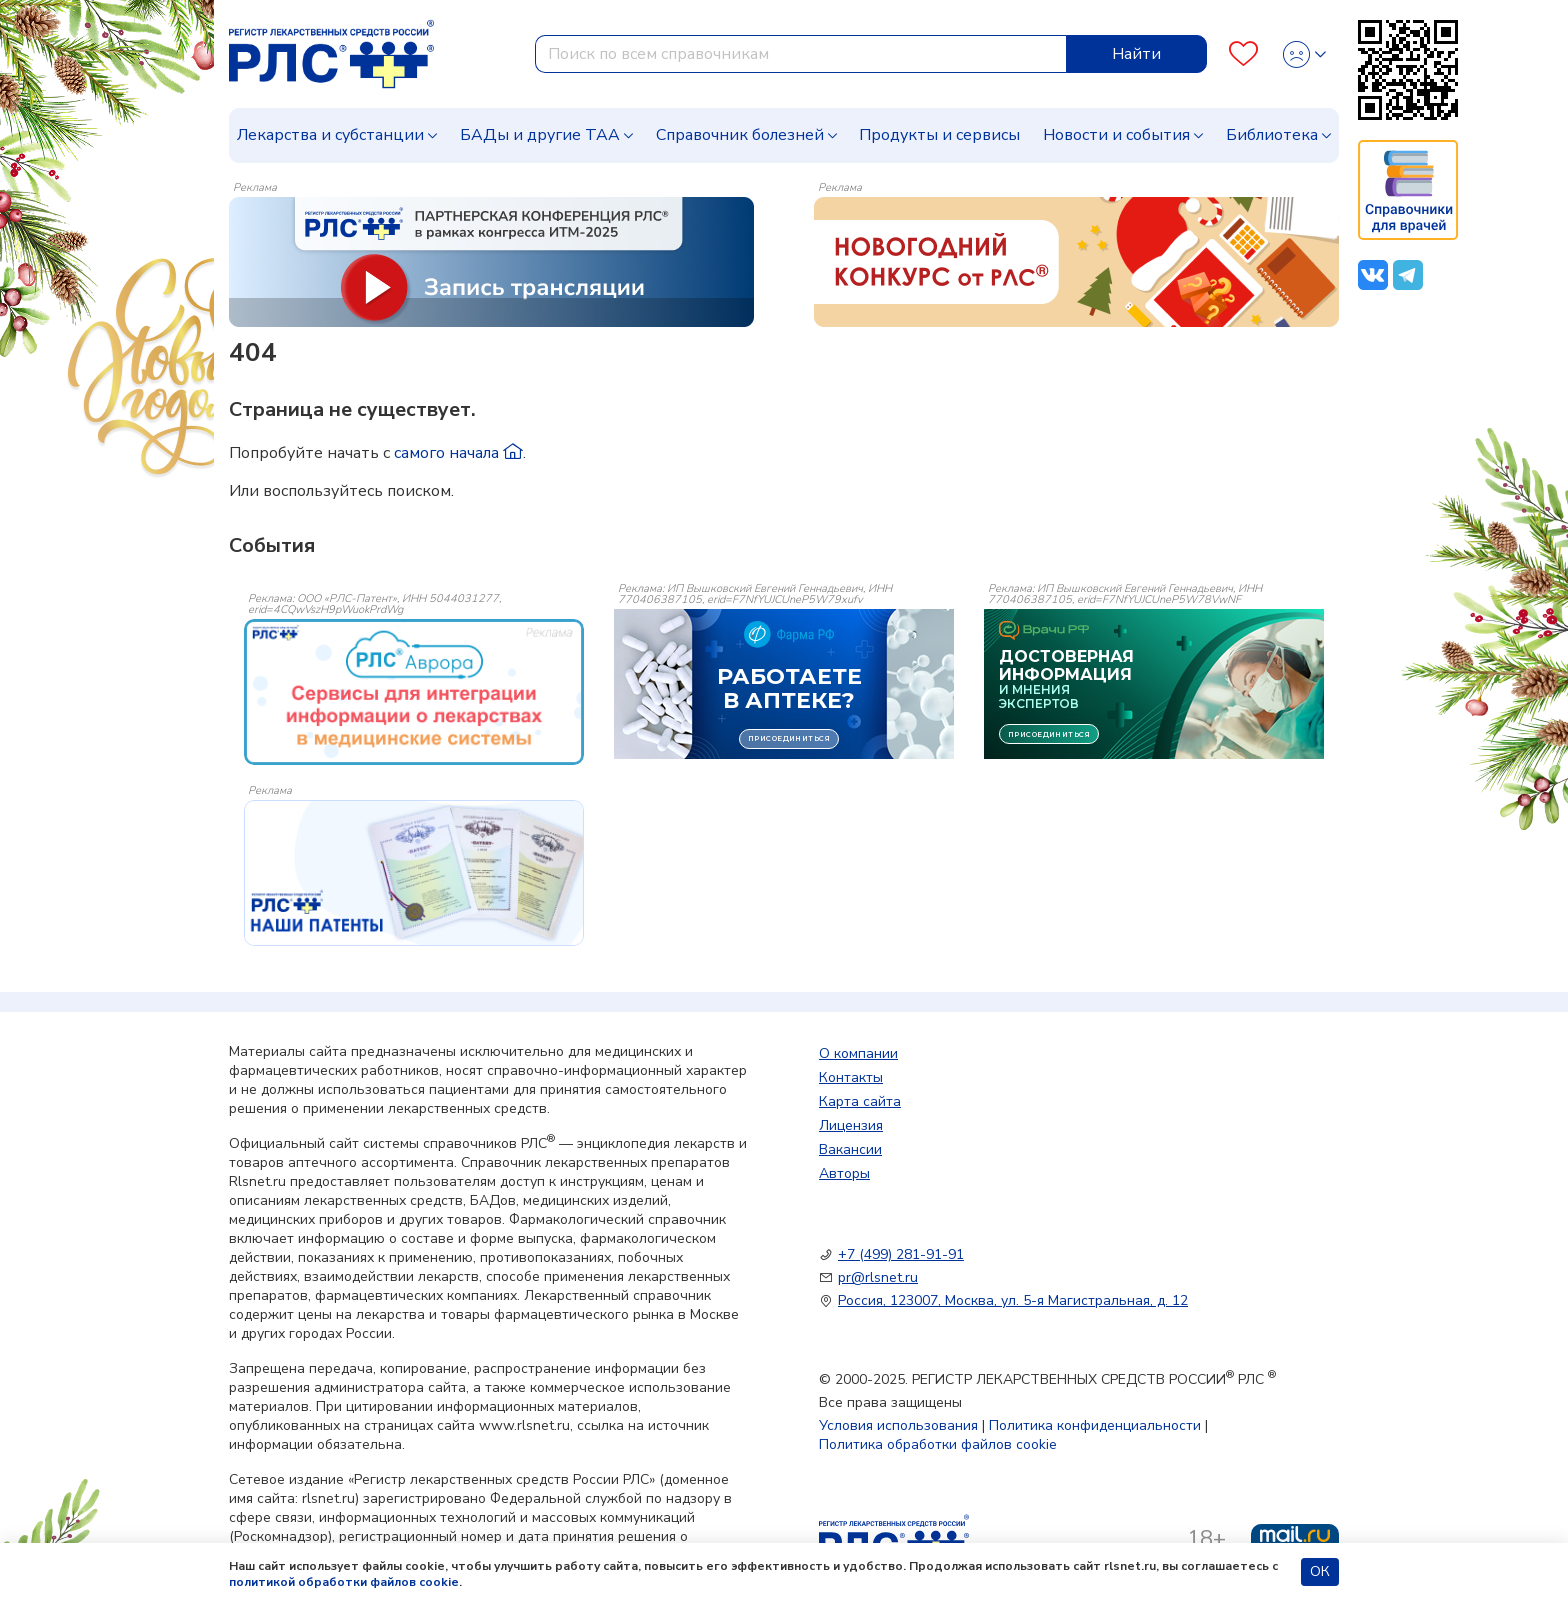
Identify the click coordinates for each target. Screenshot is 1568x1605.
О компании (858, 1053)
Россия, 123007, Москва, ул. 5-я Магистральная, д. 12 (1013, 1300)
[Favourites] (1243, 54)
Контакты (851, 1077)
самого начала (458, 453)
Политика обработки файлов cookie (938, 1444)
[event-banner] (414, 692)
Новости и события (1116, 135)
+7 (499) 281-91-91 (901, 1254)
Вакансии (850, 1149)
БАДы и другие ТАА (540, 135)
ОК (1320, 1571)
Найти (1136, 54)
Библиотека (1272, 135)
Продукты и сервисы (939, 135)
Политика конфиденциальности (1095, 1425)
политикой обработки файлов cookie (344, 1582)
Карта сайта (860, 1101)
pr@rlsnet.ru (878, 1277)
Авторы (844, 1173)
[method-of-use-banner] (491, 261)
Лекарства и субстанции (330, 135)
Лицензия (851, 1125)
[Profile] (1304, 54)
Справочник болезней (740, 135)
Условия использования (898, 1425)
